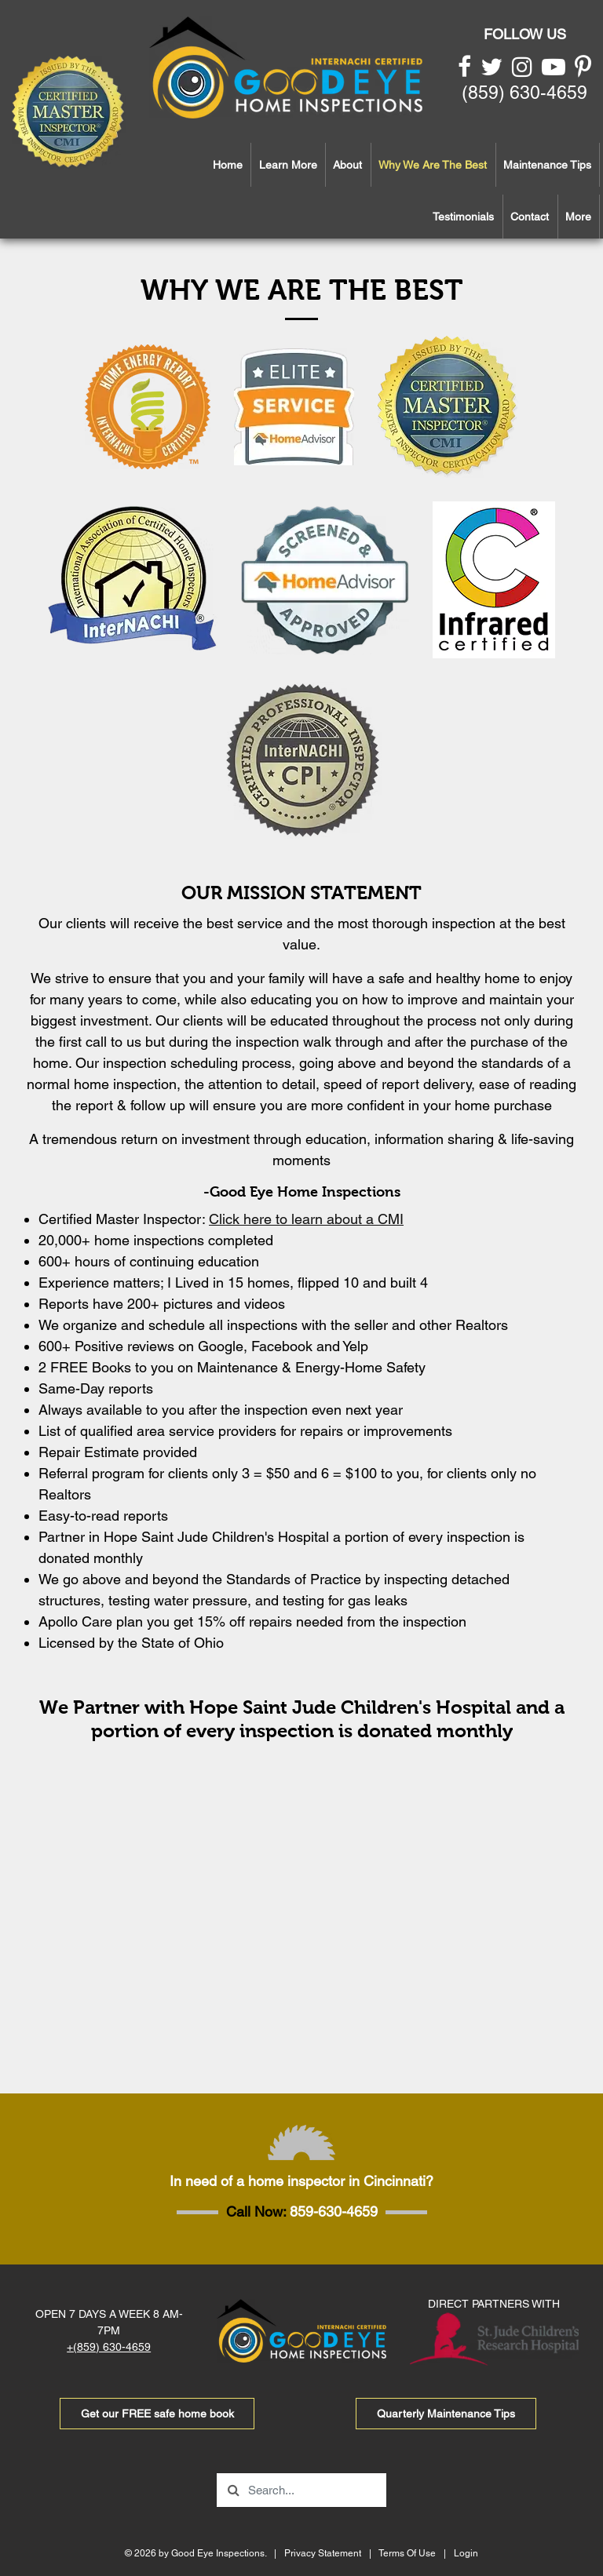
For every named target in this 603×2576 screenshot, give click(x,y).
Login (466, 2553)
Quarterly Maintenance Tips (446, 2413)
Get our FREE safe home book (157, 2413)
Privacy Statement (322, 2553)
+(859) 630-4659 (109, 2347)
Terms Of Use (407, 2553)
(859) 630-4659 (524, 92)
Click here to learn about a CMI (306, 1219)
